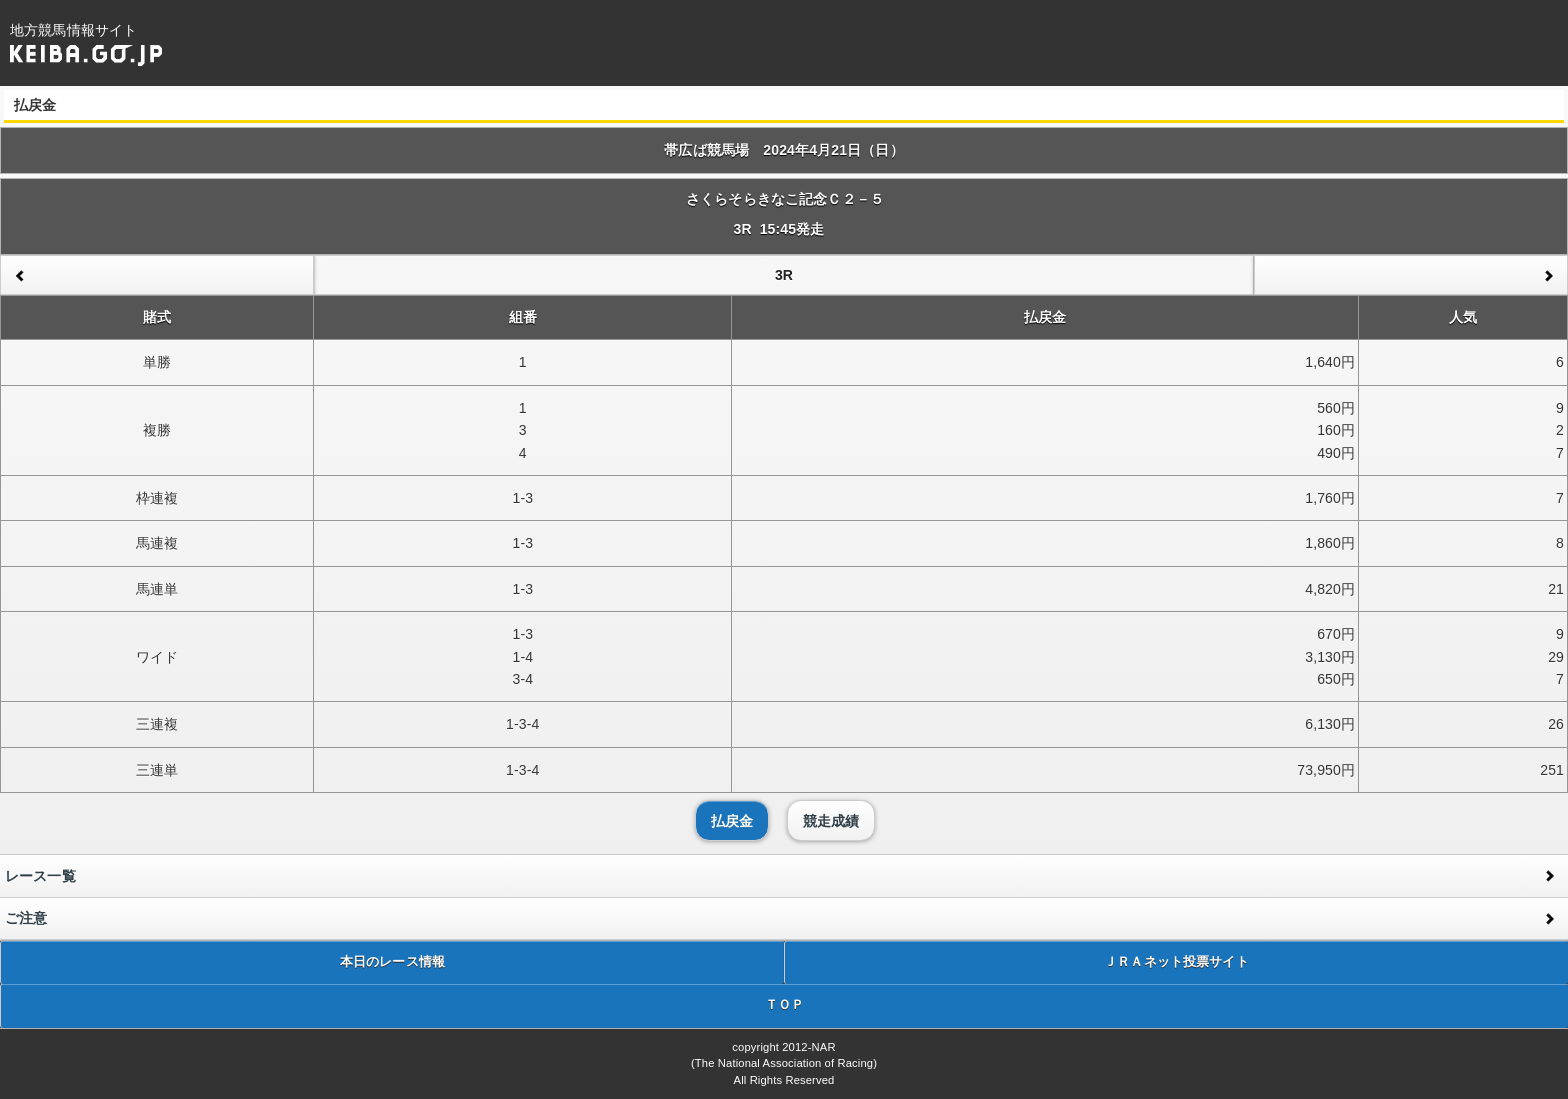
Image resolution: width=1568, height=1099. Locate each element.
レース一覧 (40, 876)
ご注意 (26, 918)
